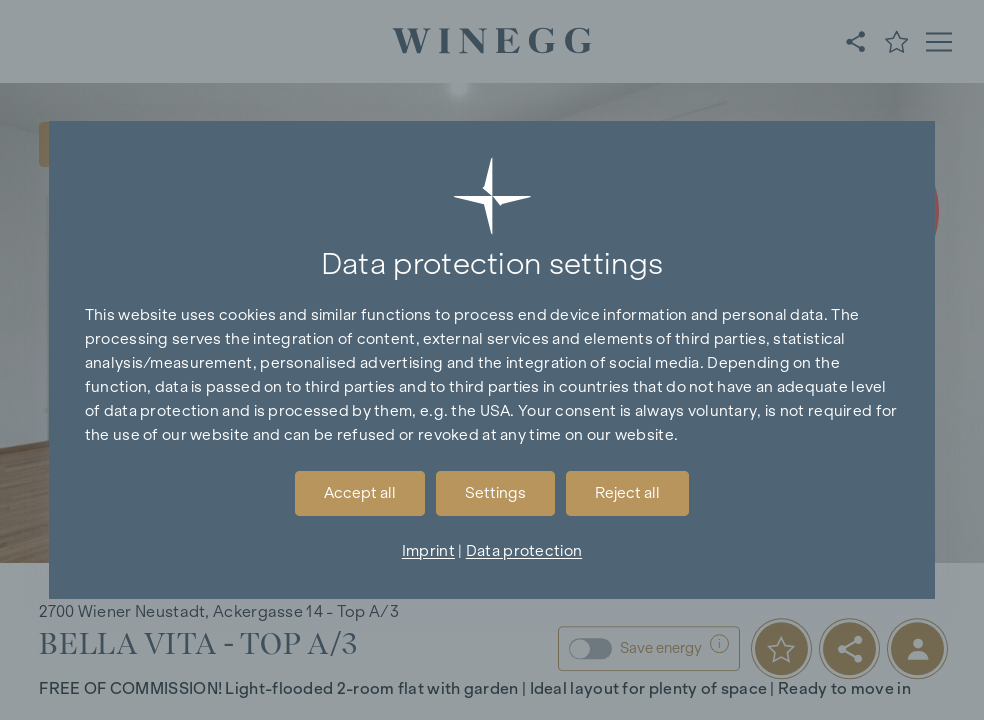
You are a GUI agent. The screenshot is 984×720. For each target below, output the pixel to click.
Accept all (360, 492)
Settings (495, 492)
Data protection (524, 550)
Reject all (627, 492)
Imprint (428, 550)
